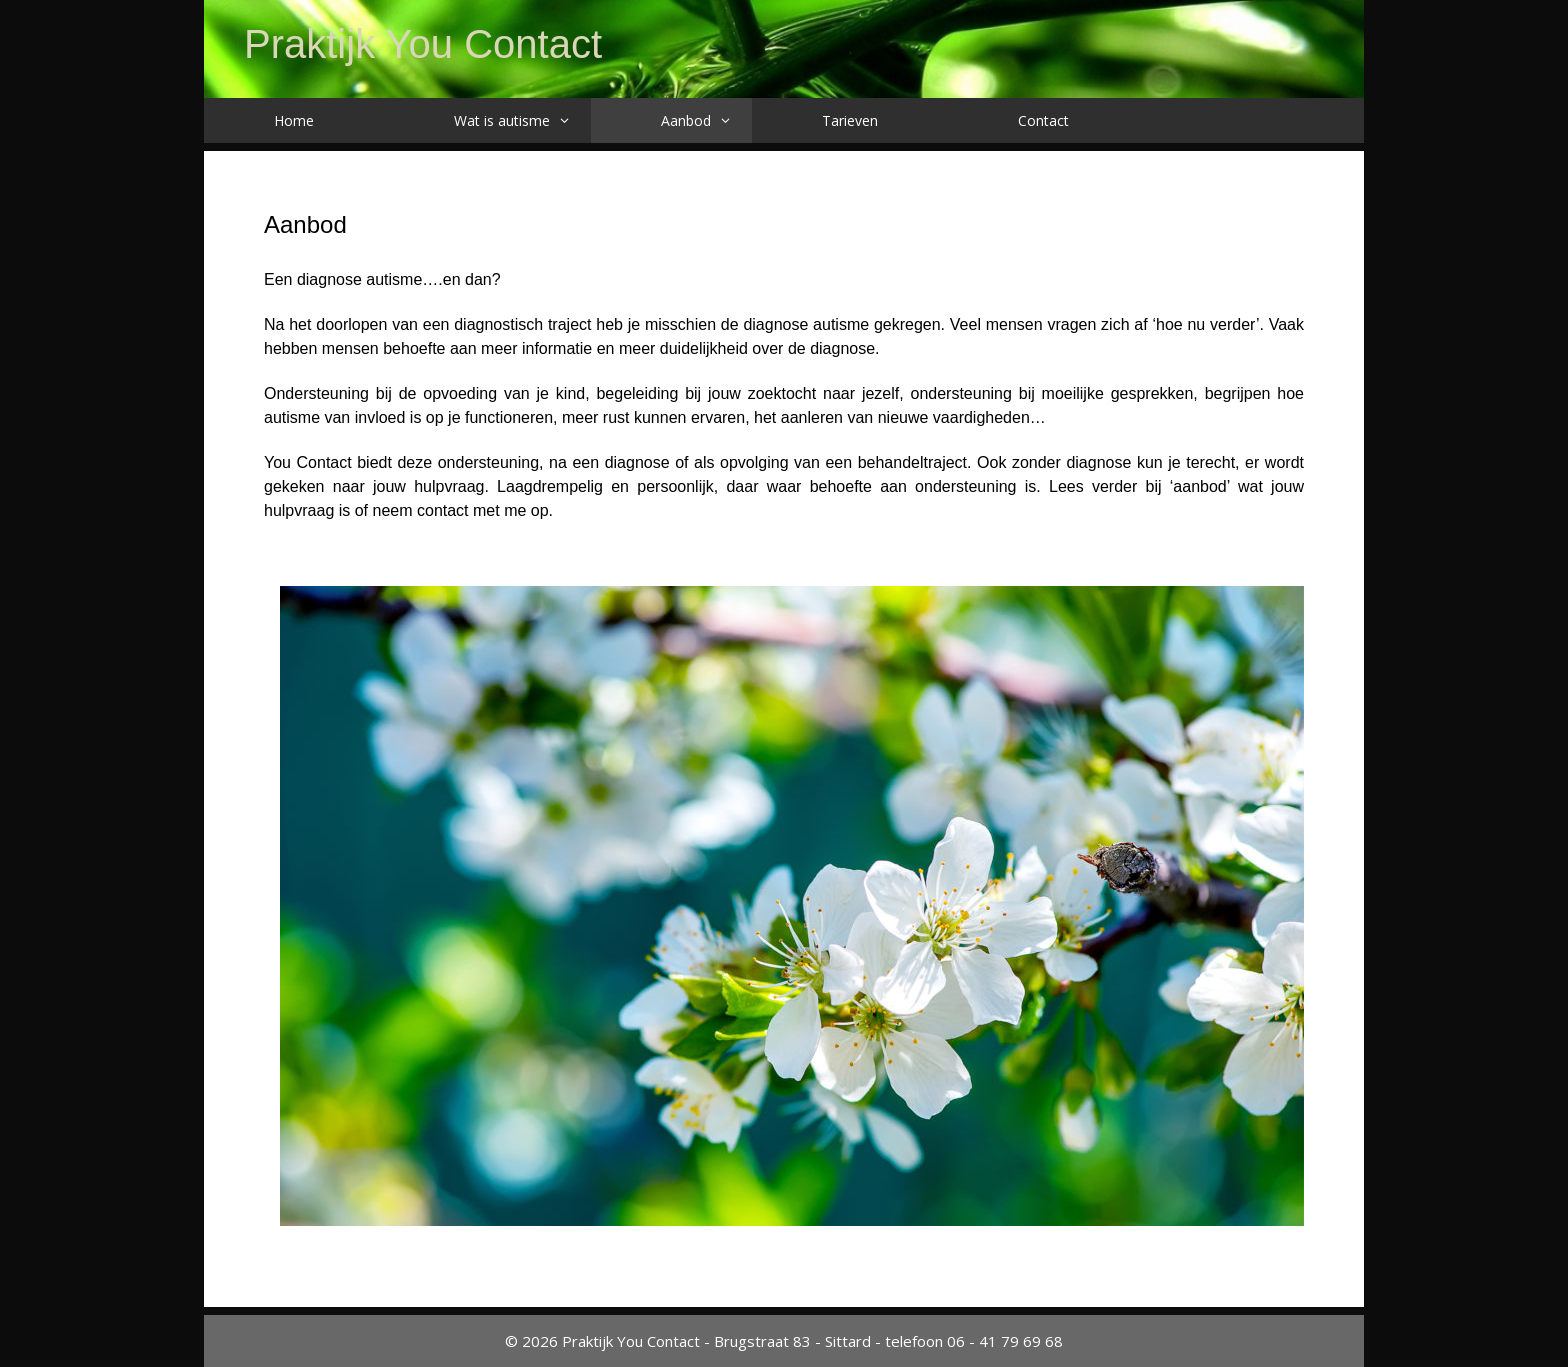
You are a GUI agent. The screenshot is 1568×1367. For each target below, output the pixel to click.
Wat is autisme (522, 120)
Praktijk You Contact (423, 44)
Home (294, 120)
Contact (1043, 120)
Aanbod (706, 120)
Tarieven (850, 120)
